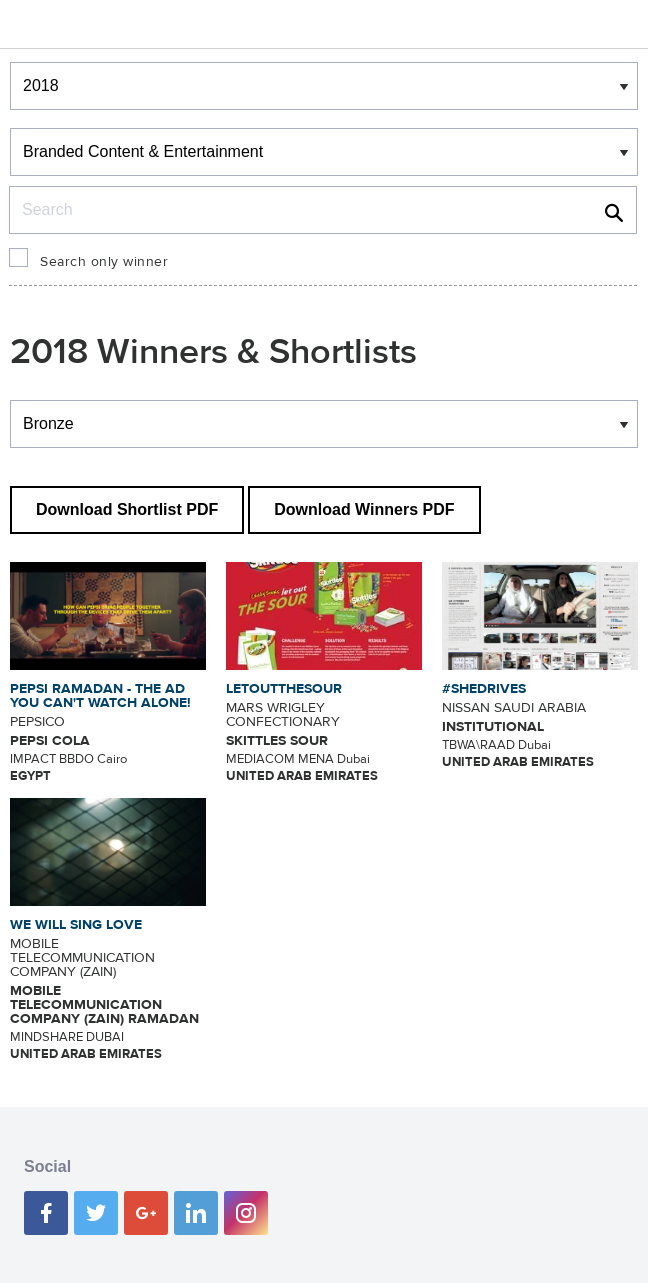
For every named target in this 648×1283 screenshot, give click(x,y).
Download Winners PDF (364, 509)
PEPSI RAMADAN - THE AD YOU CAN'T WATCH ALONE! (100, 696)
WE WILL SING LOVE (76, 925)
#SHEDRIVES (484, 689)
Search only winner (104, 262)
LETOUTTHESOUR (284, 689)
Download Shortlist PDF (127, 509)
